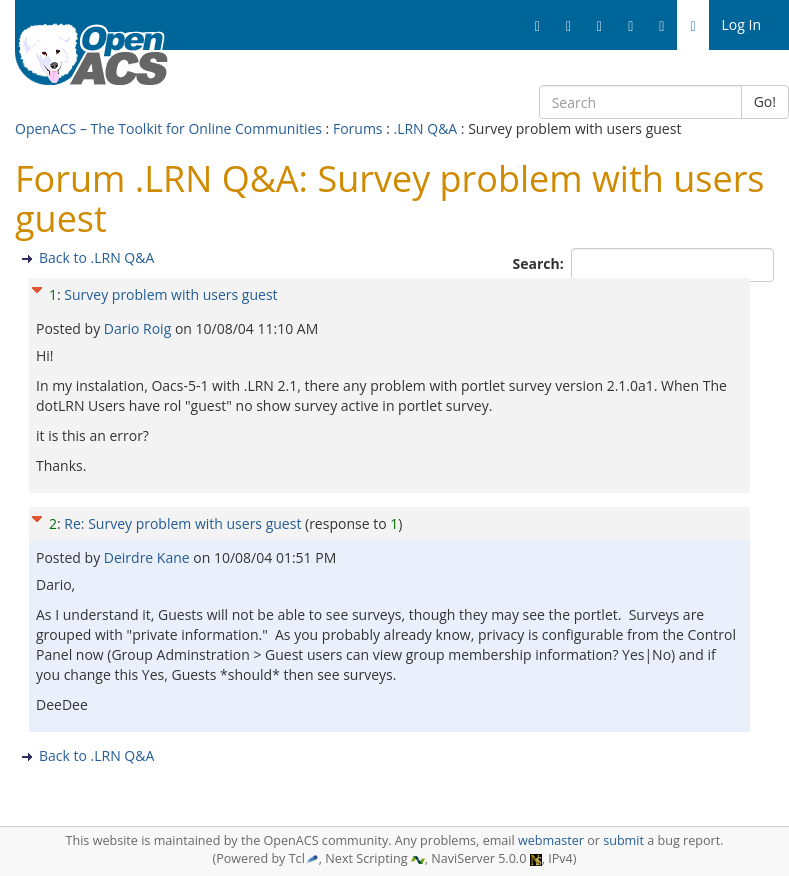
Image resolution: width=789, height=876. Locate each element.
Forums (358, 128)
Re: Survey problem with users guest (182, 523)
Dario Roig (139, 328)
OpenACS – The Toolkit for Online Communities (168, 128)
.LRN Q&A (425, 128)
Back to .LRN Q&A (96, 257)
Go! (765, 101)
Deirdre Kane (149, 557)
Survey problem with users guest (170, 294)
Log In (741, 24)
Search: (540, 263)
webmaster (551, 840)
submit (623, 840)
